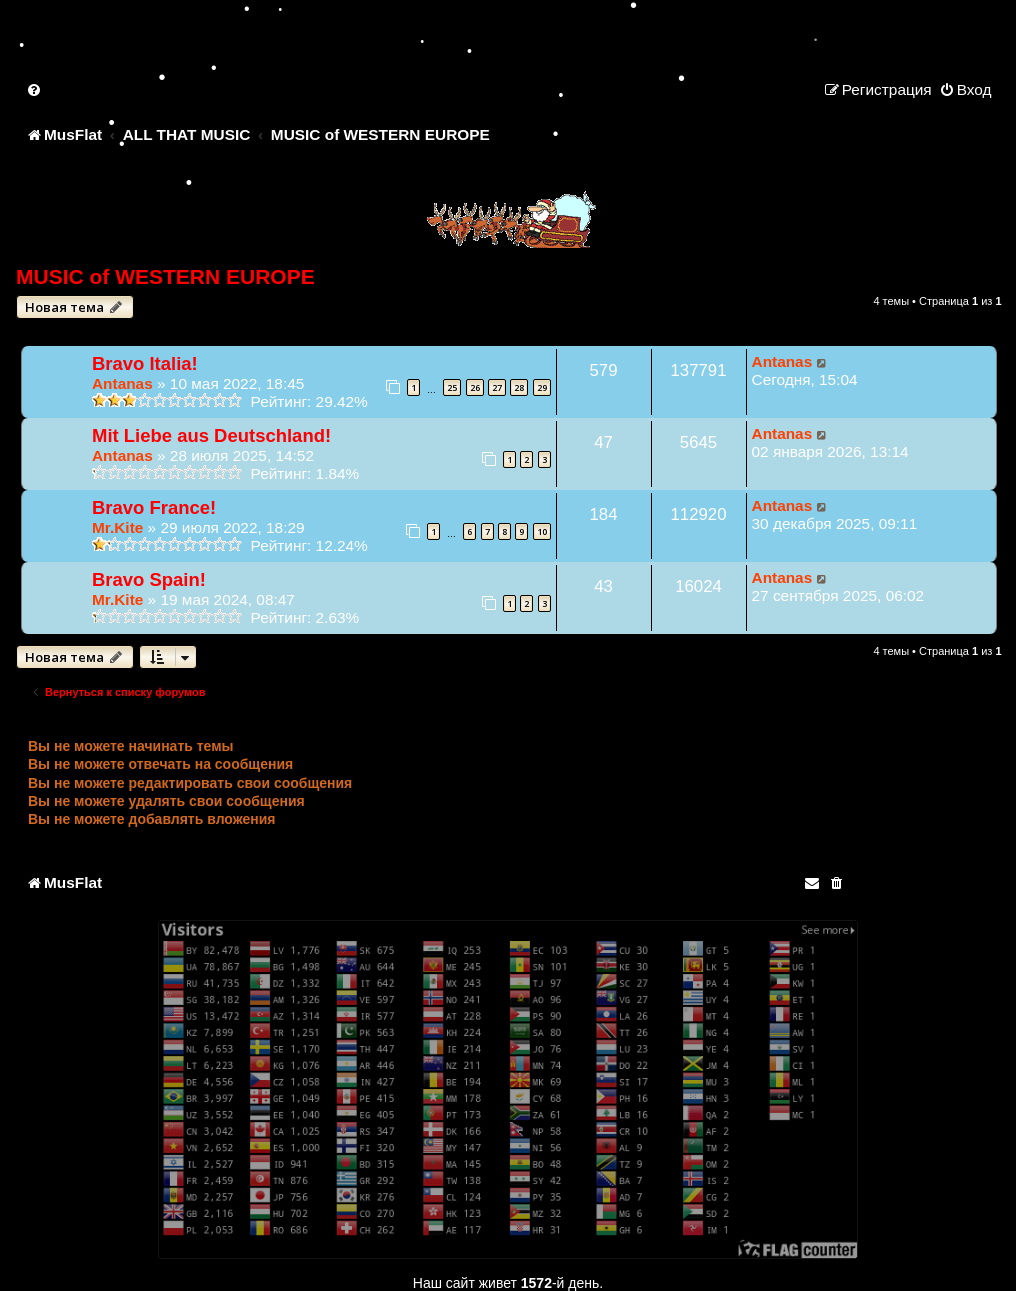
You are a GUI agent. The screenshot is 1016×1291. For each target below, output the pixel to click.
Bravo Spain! (149, 579)
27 (497, 387)
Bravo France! (154, 507)
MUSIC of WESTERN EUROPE (165, 276)
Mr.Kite (117, 527)
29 (542, 387)
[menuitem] (35, 89)
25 (452, 387)
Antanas (122, 383)
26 (475, 387)
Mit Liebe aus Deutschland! (211, 435)
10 (542, 531)
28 (519, 387)
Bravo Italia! (145, 363)
